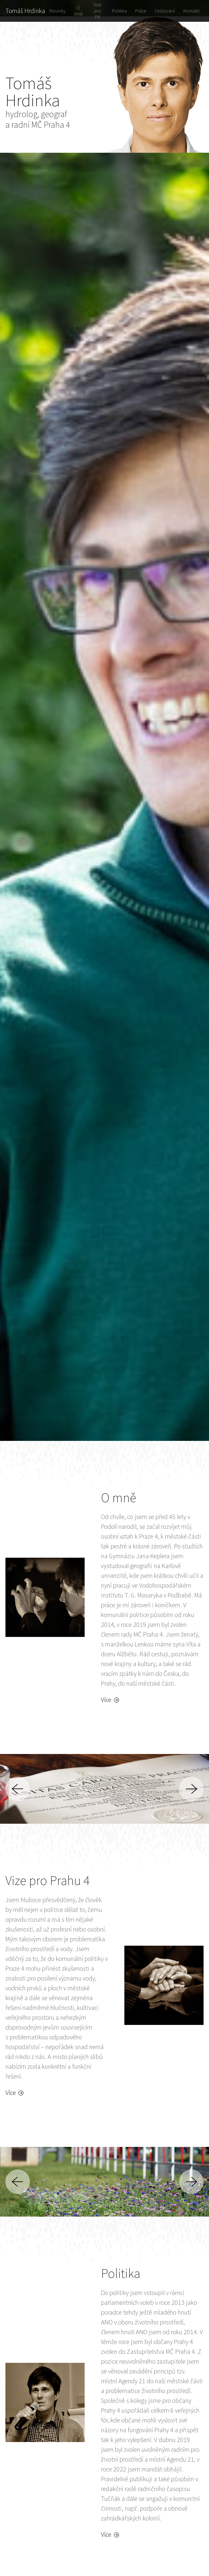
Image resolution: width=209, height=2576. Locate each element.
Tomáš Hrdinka (25, 11)
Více (110, 1699)
